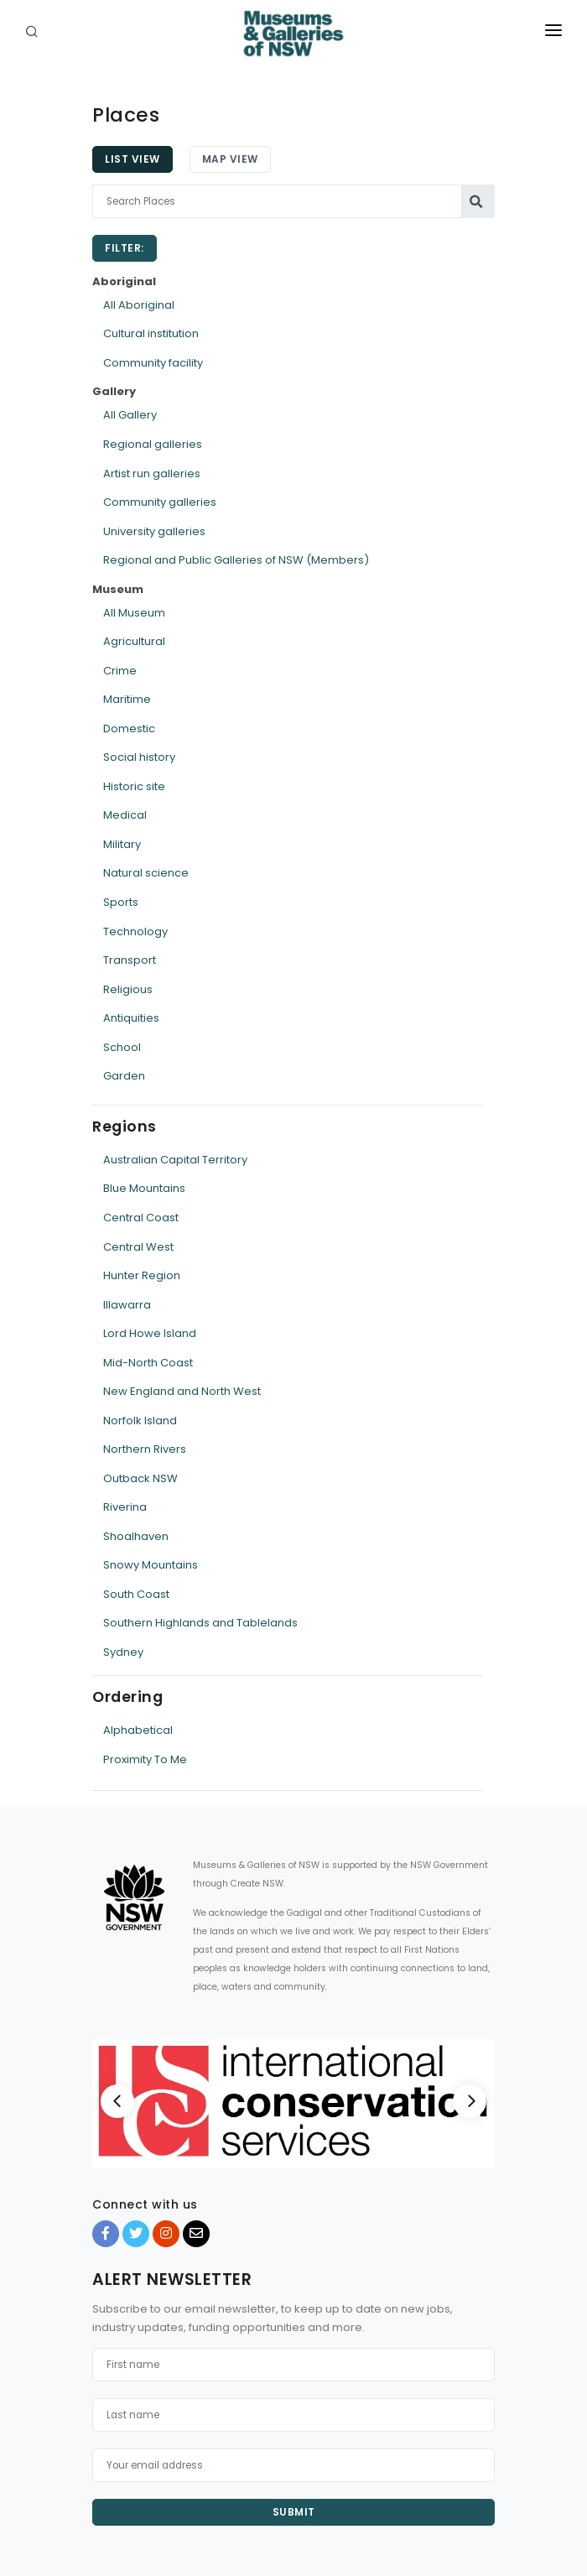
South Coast (136, 1594)
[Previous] (117, 2101)
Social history (139, 757)
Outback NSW (140, 1478)
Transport (129, 960)
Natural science (146, 873)
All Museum (134, 613)
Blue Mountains (144, 1188)
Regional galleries (152, 444)
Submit (294, 2512)
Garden (124, 1076)
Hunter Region (141, 1275)
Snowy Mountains (150, 1565)
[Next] (469, 2101)
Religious (128, 989)
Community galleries (159, 502)
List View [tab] (132, 159)
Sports (120, 902)
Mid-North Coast (148, 1363)
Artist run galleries (151, 473)
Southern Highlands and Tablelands (200, 1623)
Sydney (123, 1652)
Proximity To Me (145, 1759)
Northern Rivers (144, 1449)
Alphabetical (138, 1730)
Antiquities (131, 1018)
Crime (120, 671)
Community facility (153, 363)
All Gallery (130, 415)
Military (122, 844)
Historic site (134, 786)
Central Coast (141, 1218)
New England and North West (182, 1391)
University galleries (154, 531)
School (122, 1047)
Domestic (129, 728)
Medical (125, 815)
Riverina (125, 1507)
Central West (138, 1247)
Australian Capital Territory (175, 1160)
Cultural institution (151, 333)
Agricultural (134, 641)
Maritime (127, 699)
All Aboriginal (138, 305)
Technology (135, 931)
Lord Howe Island (149, 1333)
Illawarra (127, 1305)
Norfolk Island (140, 1421)
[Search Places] (277, 201)
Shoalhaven (136, 1536)
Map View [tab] (230, 159)
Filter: (124, 248)
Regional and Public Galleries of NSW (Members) (236, 560)
